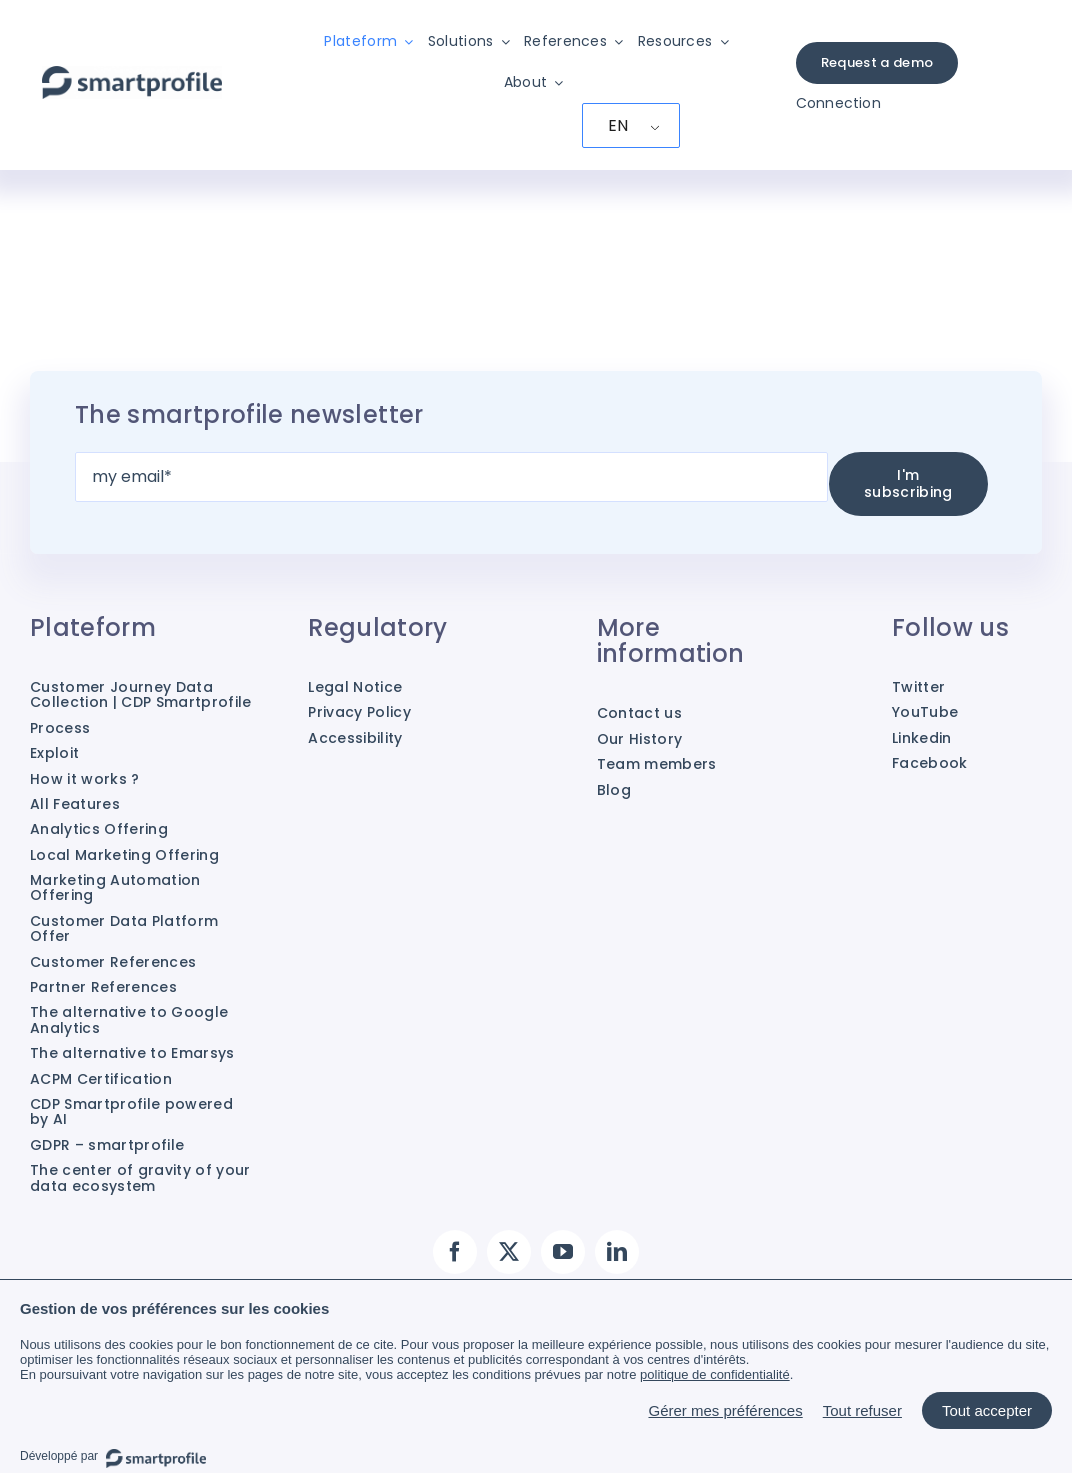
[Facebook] (455, 1252)
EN (618, 125)
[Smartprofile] (132, 76)
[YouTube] (563, 1252)
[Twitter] (509, 1252)
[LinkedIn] (617, 1252)
